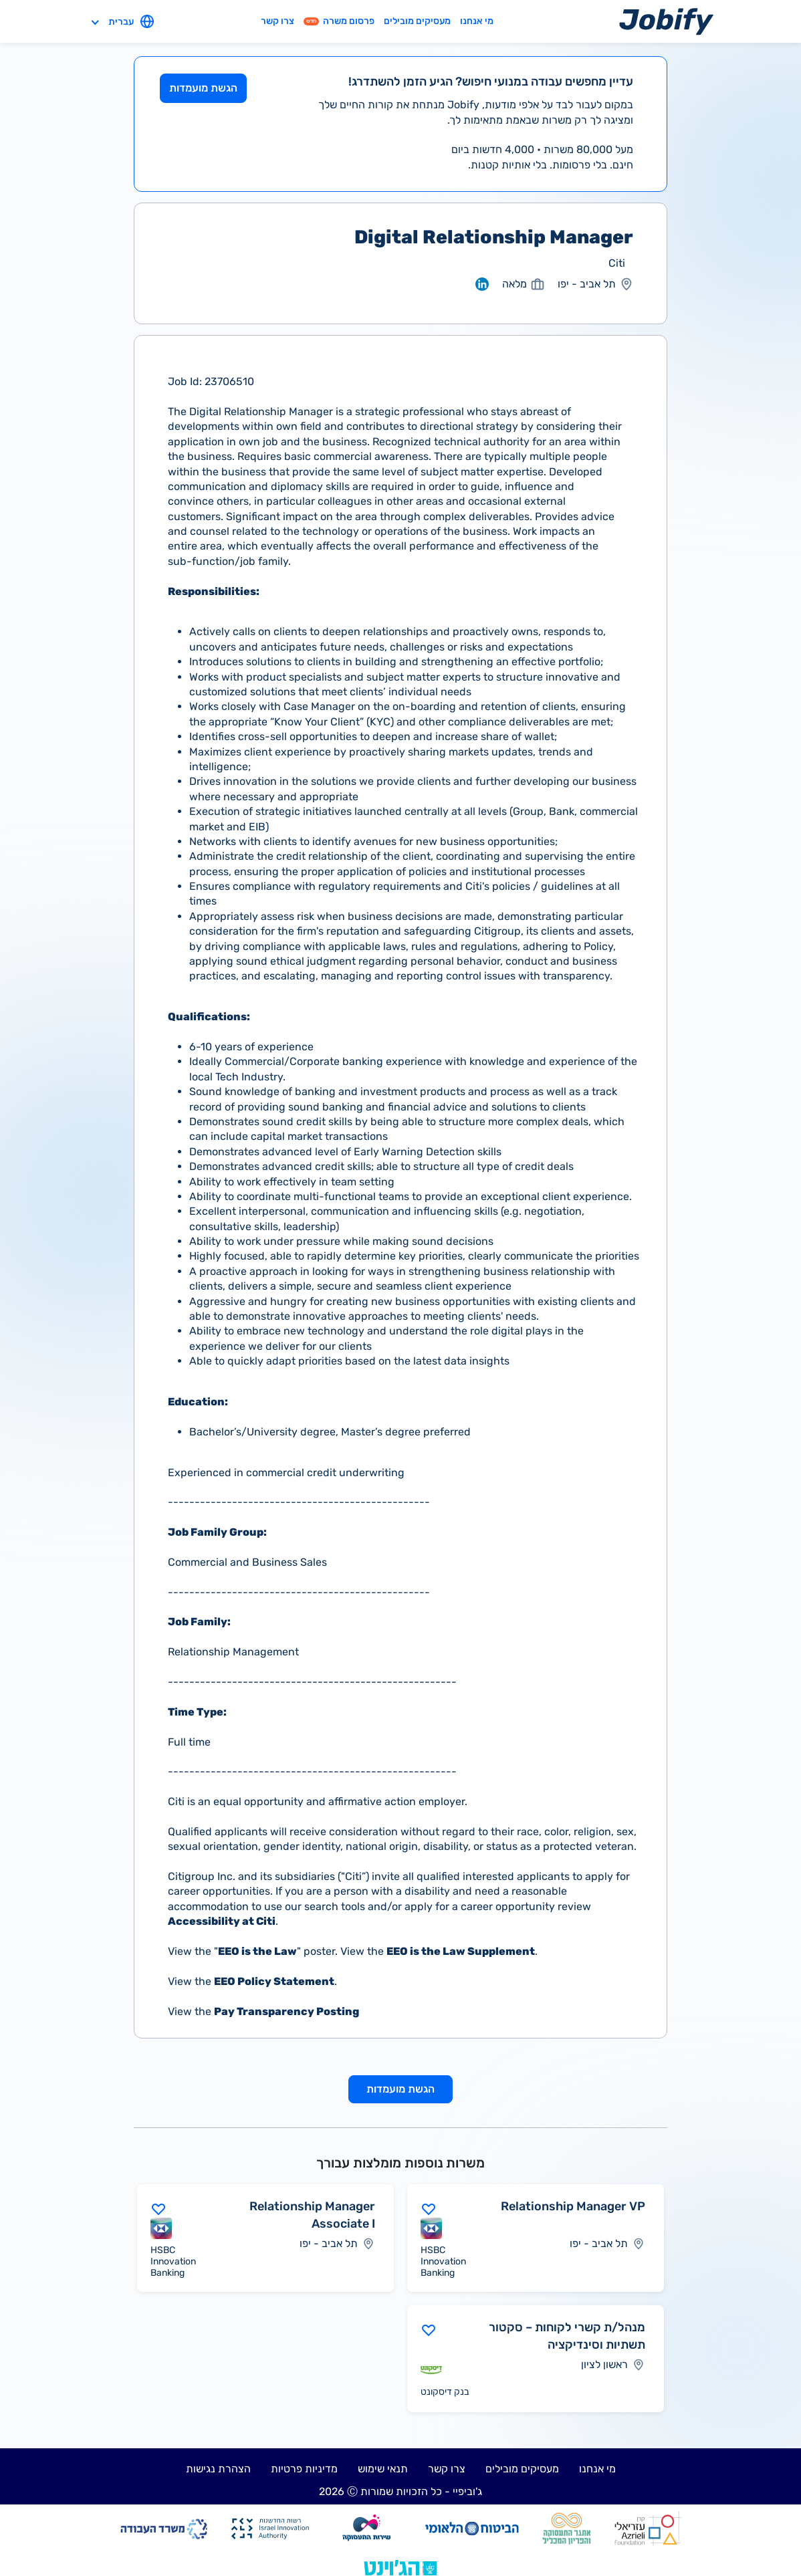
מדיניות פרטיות (304, 2468)
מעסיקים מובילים (417, 21)
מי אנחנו (476, 21)
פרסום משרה (339, 21)
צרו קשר (277, 21)
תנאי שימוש (383, 2468)
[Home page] (666, 21)
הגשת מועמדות (203, 88)
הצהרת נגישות (218, 2468)
